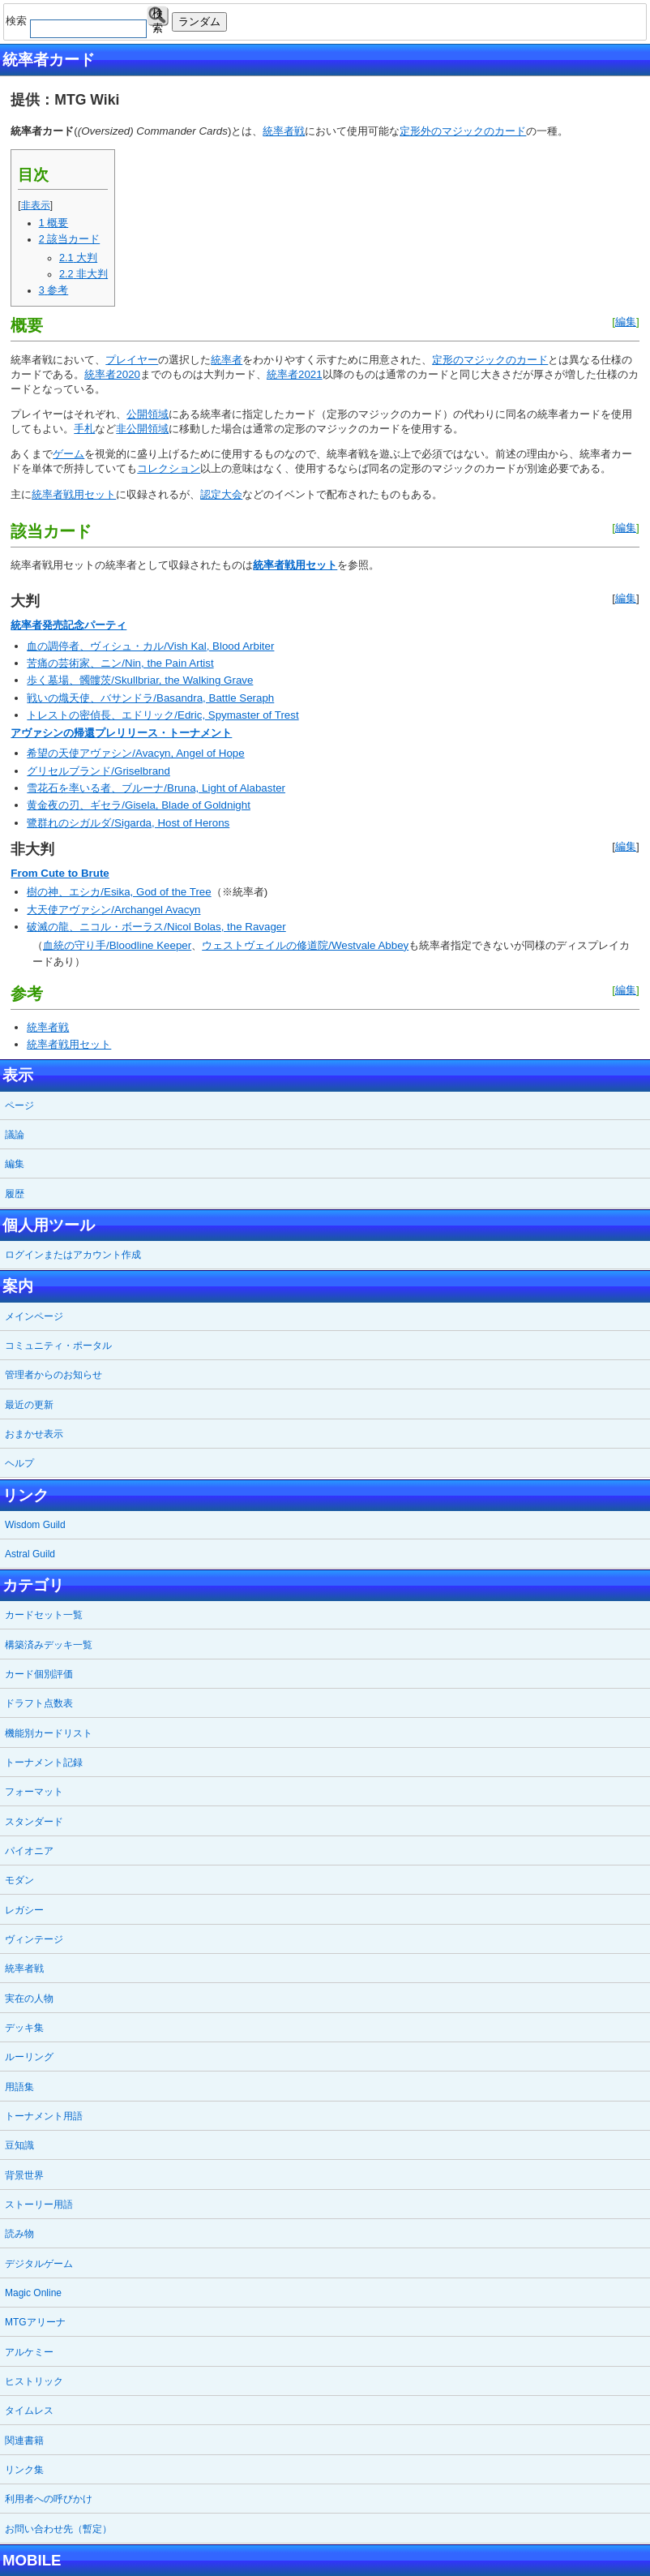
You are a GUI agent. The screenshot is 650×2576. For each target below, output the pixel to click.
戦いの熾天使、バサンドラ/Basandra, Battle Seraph (150, 698)
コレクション (168, 468)
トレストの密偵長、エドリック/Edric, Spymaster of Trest (162, 715)
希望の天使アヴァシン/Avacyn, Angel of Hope (135, 753)
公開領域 (147, 414)
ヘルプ (19, 1463)
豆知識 (19, 2145)
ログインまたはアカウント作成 (73, 1254)
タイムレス (29, 2410)
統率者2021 (295, 374)
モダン (19, 1880)
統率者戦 (284, 131)
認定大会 (221, 494)
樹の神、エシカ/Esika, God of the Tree (119, 892)
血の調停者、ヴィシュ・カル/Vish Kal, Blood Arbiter (150, 646)
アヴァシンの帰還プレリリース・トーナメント (121, 733)
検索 (157, 16)
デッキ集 (24, 2027)
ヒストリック (34, 2381)
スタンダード (34, 1821)
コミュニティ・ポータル (58, 1345)
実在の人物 (29, 1998)
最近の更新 (29, 1404)
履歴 (14, 1194)
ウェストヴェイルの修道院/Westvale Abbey (305, 945)
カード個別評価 (39, 1674)
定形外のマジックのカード (463, 131)
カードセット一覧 (44, 1615)
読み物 (19, 2233)
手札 (84, 429)
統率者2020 (112, 374)
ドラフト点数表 (39, 1703)
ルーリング (29, 2057)
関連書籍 (24, 2440)
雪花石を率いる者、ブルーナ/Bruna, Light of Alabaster (156, 788)
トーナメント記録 (44, 1762)
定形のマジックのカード (490, 360)
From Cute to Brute (60, 873)
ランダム (199, 21)
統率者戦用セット (74, 494)
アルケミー (29, 2352)
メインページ (34, 1316)
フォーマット (34, 1791)
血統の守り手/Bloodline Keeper (117, 945)
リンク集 (24, 2469)
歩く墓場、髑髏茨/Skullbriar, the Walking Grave (140, 680)
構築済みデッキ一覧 (48, 1645)
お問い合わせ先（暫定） (58, 2529)
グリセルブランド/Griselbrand (98, 771)
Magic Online (33, 2293)
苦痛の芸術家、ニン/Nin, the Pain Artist (120, 663)
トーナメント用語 (44, 2116)
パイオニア (29, 1851)
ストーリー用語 (39, 2204)
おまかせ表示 (34, 1434)
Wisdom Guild (35, 1525)
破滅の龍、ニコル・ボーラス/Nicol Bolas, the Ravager (156, 927)
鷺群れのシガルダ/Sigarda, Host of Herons (128, 823)
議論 (14, 1134)
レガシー (24, 1910)
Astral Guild (30, 1554)
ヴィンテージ (34, 1939)
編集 (625, 322)
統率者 (226, 360)
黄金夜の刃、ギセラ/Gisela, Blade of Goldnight (138, 805)
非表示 (35, 205)
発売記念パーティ (84, 625)
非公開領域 (142, 429)
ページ (19, 1105)
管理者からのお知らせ (53, 1374)
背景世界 (24, 2175)
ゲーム (68, 454)
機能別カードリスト (48, 1733)
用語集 (19, 2087)
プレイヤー (131, 360)
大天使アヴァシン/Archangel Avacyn (113, 910)
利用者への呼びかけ (48, 2499)
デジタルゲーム (39, 2263)
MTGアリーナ (35, 2322)
